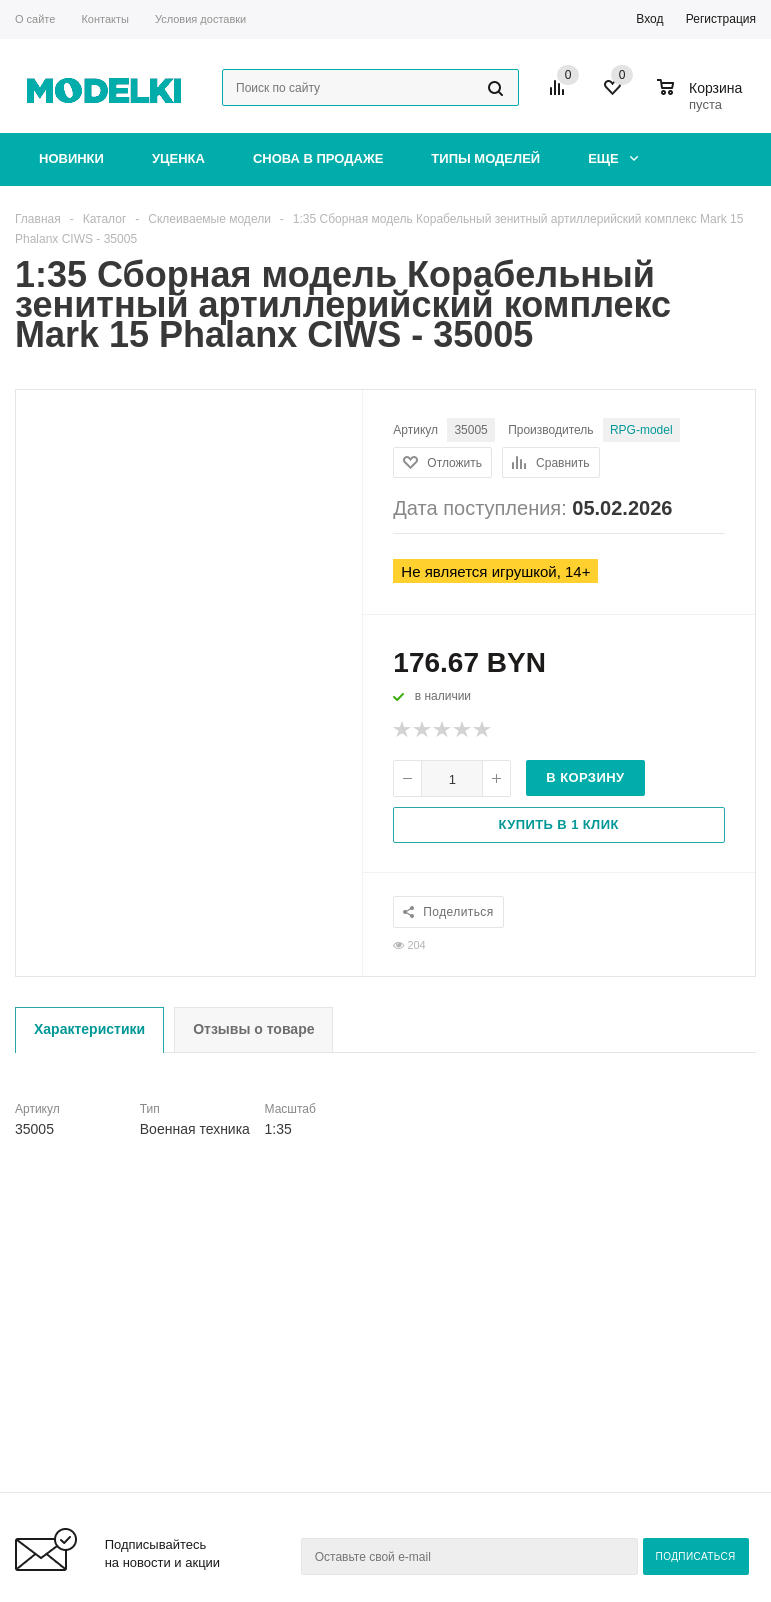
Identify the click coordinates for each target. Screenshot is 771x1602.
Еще (613, 158)
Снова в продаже (318, 158)
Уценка (178, 158)
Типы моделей (485, 158)
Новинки (71, 158)
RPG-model (641, 430)
